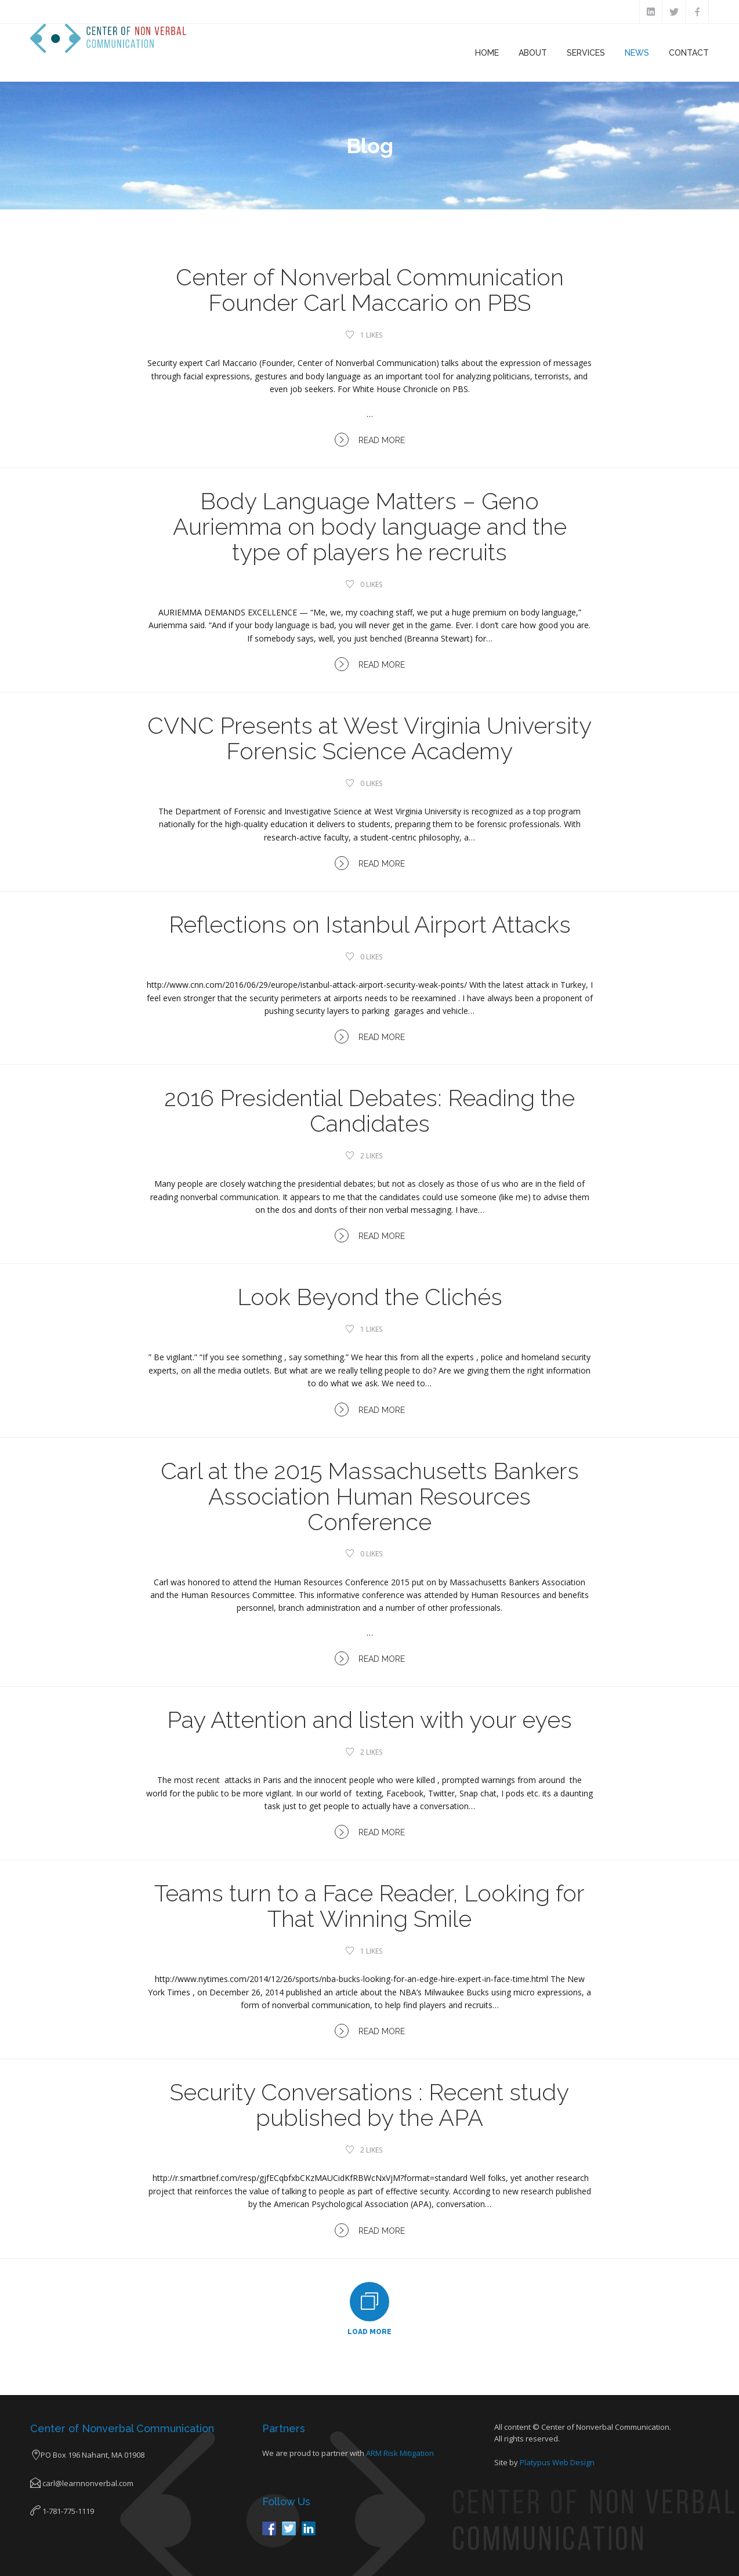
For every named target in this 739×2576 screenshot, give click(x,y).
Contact (689, 52)
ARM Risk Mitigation (400, 2453)
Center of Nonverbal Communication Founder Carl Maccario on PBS (370, 289)
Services (586, 52)
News (637, 52)
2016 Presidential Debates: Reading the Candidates (369, 1110)
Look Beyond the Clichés (369, 1296)
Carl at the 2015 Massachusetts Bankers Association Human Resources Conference (370, 1496)
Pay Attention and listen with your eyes (369, 1719)
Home (487, 52)
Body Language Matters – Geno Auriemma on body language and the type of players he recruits (370, 526)
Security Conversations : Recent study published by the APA (369, 2104)
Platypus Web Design (557, 2462)
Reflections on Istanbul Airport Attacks (370, 924)
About (533, 52)
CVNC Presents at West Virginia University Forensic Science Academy (369, 738)
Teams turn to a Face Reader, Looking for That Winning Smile (369, 1905)
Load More (369, 2332)
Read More (370, 440)
